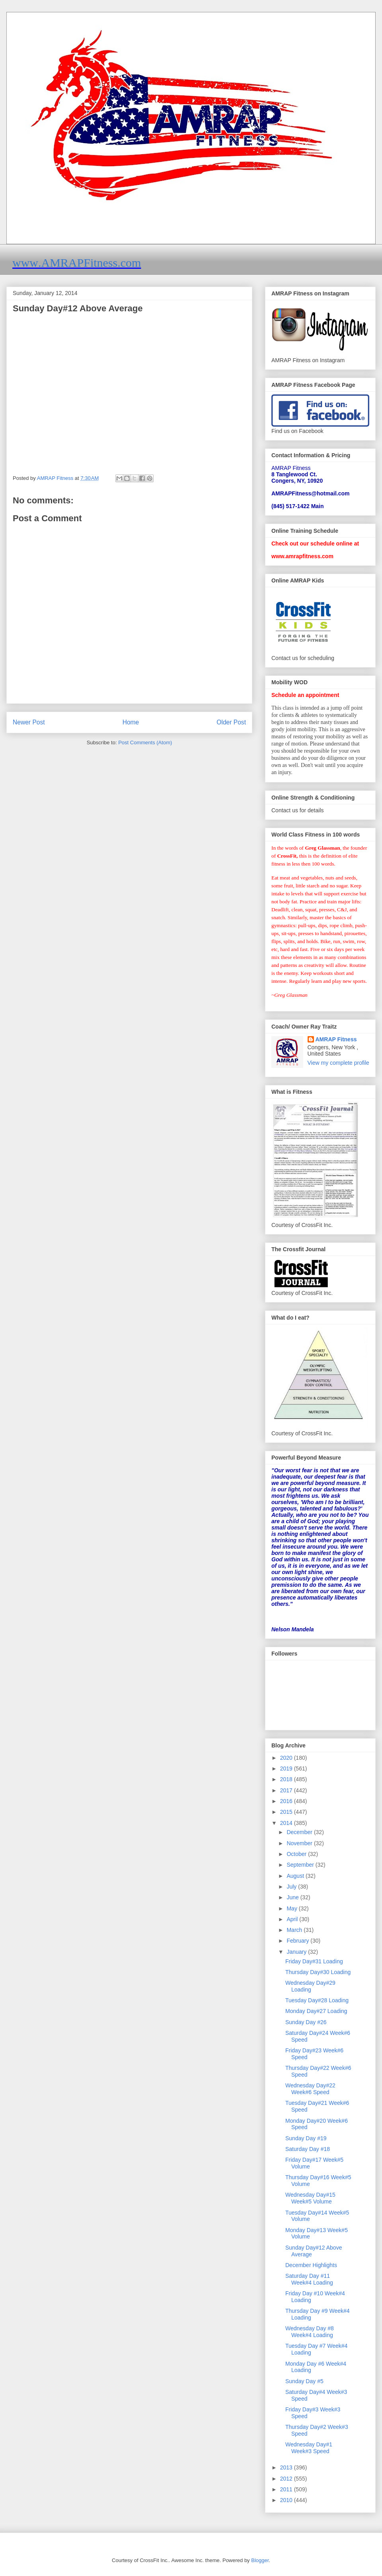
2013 (287, 2467)
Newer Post (29, 722)
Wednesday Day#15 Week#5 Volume (310, 2198)
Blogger (260, 2560)
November (300, 1843)
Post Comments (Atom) (145, 742)
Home (131, 722)
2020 (287, 1758)
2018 (287, 1779)
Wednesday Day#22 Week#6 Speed (310, 2088)
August (295, 1876)
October (297, 1854)
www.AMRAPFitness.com (76, 262)
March (295, 1930)
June (293, 1897)
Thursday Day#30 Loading (318, 1972)
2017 (287, 1790)
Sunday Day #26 (306, 2022)
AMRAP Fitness (336, 1039)
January (297, 1952)
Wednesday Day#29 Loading (310, 1986)
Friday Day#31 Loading (314, 1961)
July (292, 1886)
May (292, 1908)
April (292, 1919)
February (298, 1940)
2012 (287, 2478)
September (300, 1865)
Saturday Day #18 (307, 2149)
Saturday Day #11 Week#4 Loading (309, 2279)
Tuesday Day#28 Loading (317, 2000)
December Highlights (311, 2265)
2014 (287, 1823)
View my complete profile (338, 1063)
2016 (287, 1801)
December (300, 1832)
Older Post (231, 722)
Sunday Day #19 (306, 2138)
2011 (287, 2489)
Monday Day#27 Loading (316, 2011)
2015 (287, 1812)
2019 (287, 1768)
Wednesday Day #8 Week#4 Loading (309, 2331)
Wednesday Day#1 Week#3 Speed (308, 2447)
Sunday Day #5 (304, 2381)
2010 (287, 2500)
